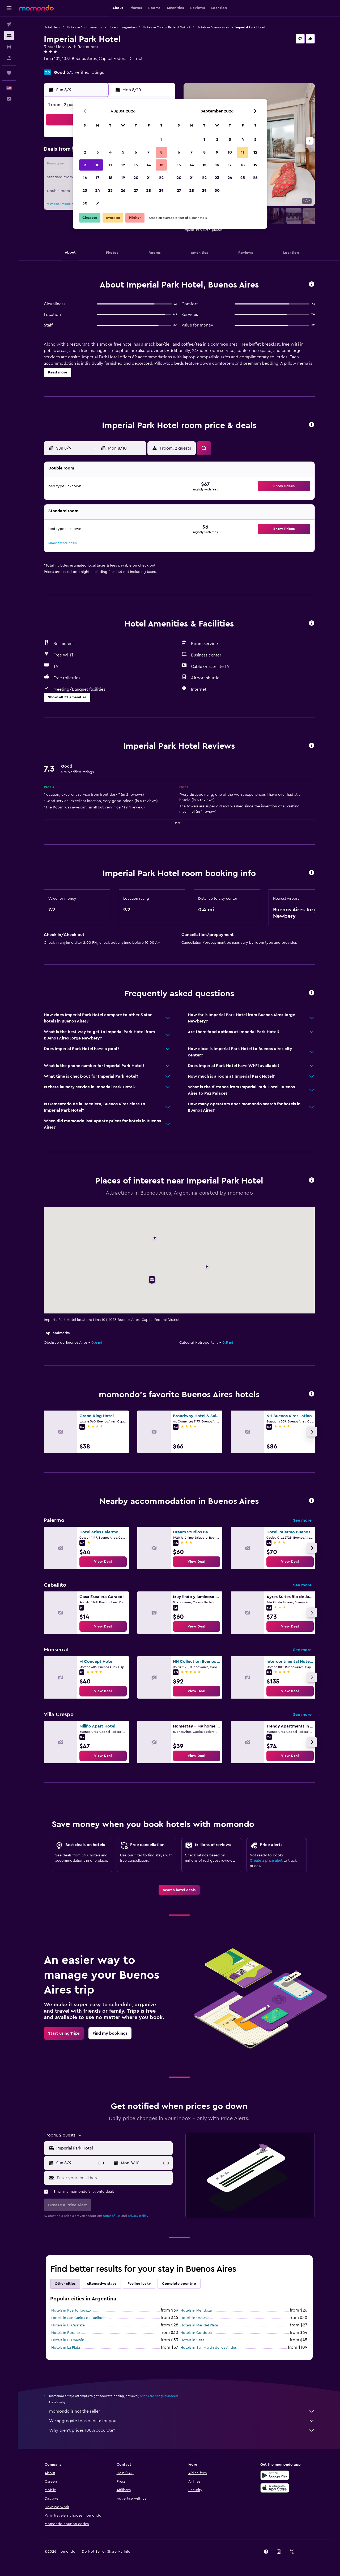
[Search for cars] (9, 46)
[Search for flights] (9, 24)
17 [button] (97, 178)
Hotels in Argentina (122, 27)
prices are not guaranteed (159, 2395)
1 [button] (161, 139)
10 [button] (97, 165)
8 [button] (161, 152)
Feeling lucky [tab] (139, 2284)
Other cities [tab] (65, 2284)
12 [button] (123, 165)
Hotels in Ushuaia (194, 2318)
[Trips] (9, 73)
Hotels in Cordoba (196, 2333)
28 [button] (148, 190)
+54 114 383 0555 (60, 65)
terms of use (112, 2215)
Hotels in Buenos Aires (213, 27)
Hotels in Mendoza (196, 2310)
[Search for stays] (9, 35)
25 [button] (110, 190)
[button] (9, 8)
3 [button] (97, 152)
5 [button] (123, 152)
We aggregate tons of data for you (182, 2421)
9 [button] (85, 165)
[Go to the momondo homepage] (36, 8)
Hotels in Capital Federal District (166, 27)
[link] (103, 1561)
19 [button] (123, 178)
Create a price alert (266, 1861)
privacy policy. (138, 2215)
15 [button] (161, 165)
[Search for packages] (9, 58)
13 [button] (136, 165)
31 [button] (98, 203)
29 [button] (161, 190)
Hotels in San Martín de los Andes (208, 2347)
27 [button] (136, 190)
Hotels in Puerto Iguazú (71, 2310)
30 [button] (84, 203)
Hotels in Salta (192, 2340)
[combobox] (113, 2148)
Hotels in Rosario (65, 2333)
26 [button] (123, 190)
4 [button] (110, 152)
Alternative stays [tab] (101, 2284)
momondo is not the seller (182, 2411)
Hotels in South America (84, 27)
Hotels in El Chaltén (67, 2340)
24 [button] (97, 190)
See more (302, 1520)
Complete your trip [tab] (179, 2284)
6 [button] (136, 152)
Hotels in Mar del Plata (199, 2325)
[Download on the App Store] (274, 2488)
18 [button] (110, 178)
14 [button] (149, 165)
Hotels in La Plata (65, 2347)
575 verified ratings (85, 72)
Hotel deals (52, 27)
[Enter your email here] (113, 2178)
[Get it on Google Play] (274, 2475)
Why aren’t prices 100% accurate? (182, 2430)
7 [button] (148, 152)
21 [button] (149, 178)
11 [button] (110, 165)
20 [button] (135, 178)
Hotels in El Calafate (68, 2325)
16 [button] (85, 178)
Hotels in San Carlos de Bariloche (79, 2318)
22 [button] (161, 178)
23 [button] (84, 190)
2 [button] (85, 152)
